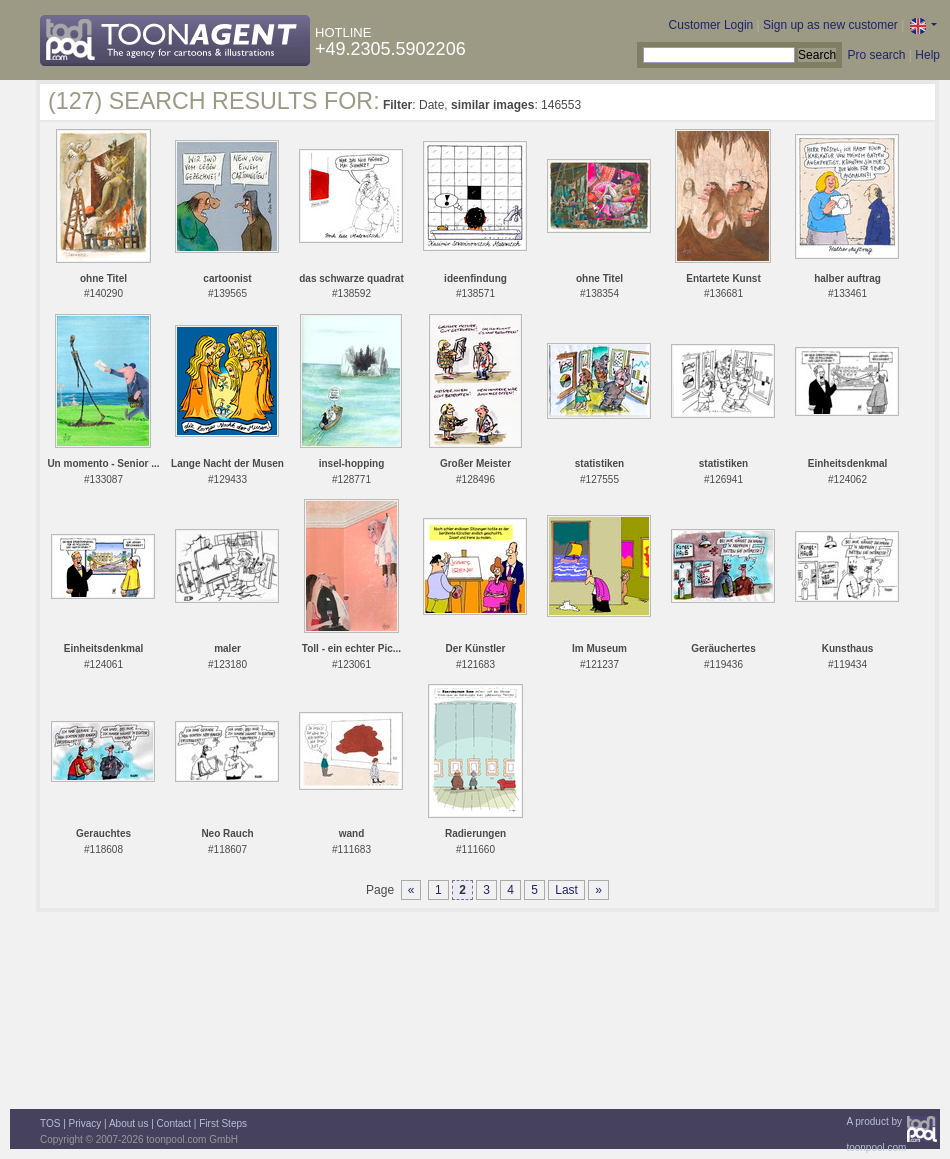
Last (566, 890)
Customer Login (711, 25)
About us (128, 1123)
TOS (50, 1123)
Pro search (876, 55)
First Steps (223, 1123)
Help (927, 55)
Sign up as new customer (830, 25)
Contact (174, 1123)
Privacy (85, 1123)
